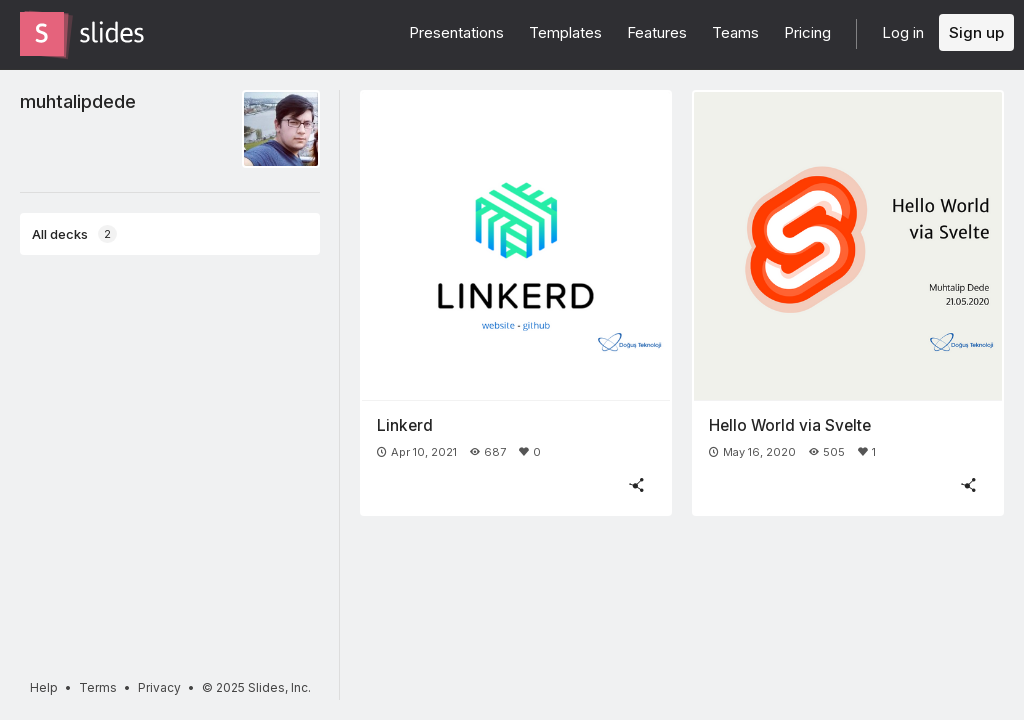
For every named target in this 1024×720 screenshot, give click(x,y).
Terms (98, 687)
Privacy (159, 687)
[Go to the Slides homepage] (42, 34)
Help (44, 687)
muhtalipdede (78, 101)
